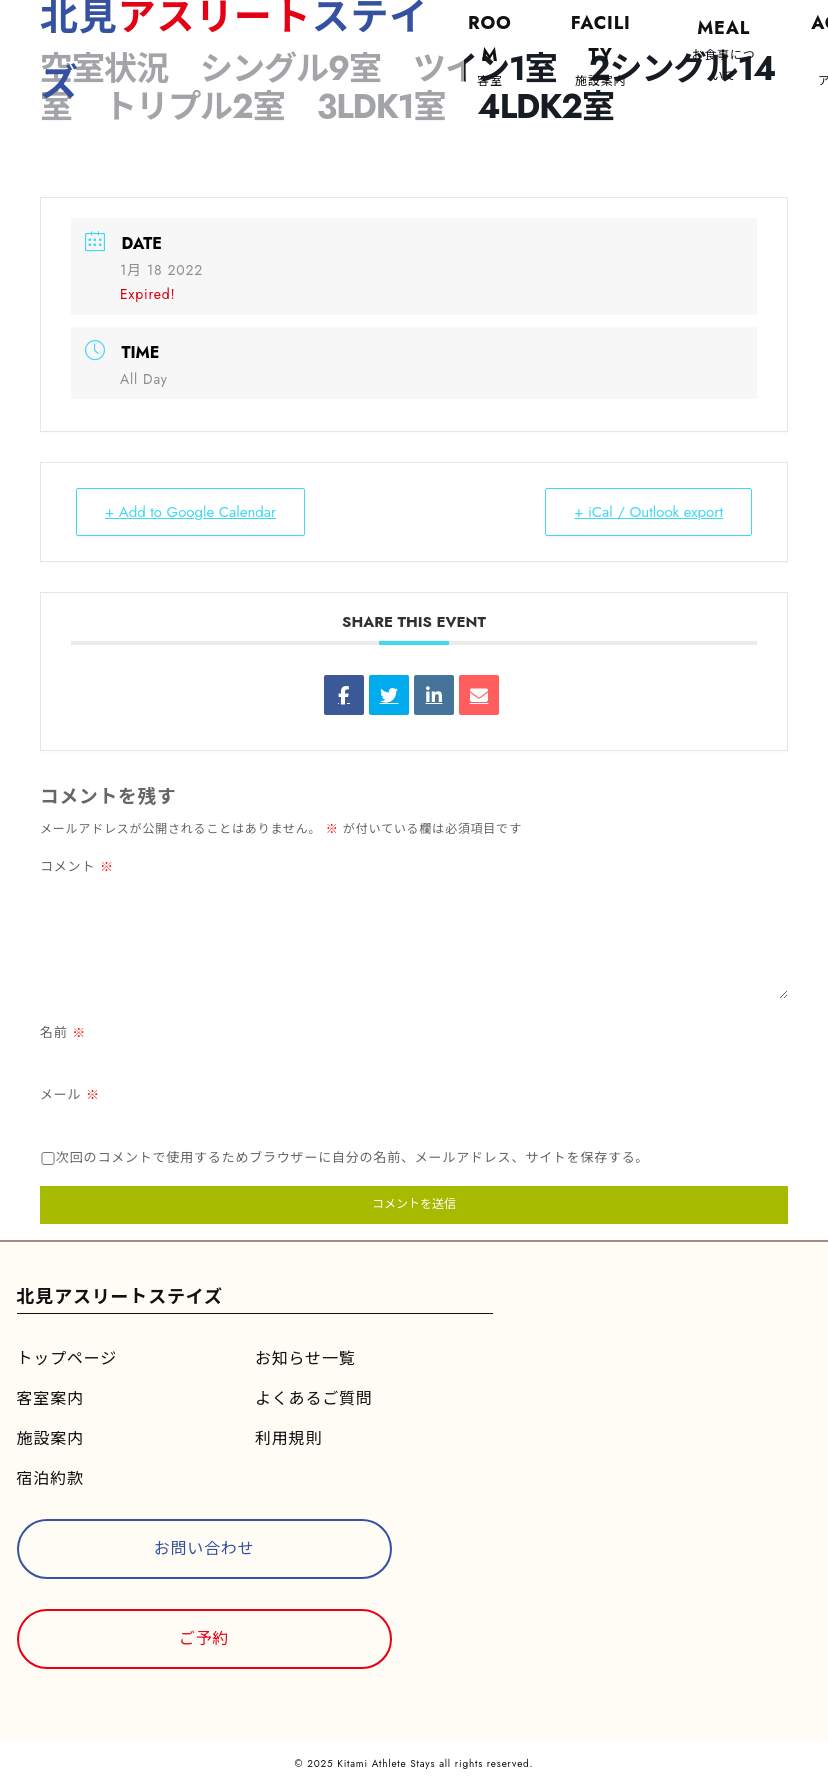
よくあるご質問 (314, 1398)
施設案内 (50, 1438)
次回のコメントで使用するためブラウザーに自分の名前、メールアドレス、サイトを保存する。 (352, 1157)
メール (70, 1094)
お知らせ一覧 (305, 1358)
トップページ (67, 1358)
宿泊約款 (50, 1478)
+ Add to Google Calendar (190, 512)
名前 (63, 1032)
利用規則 (288, 1438)
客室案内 (50, 1398)
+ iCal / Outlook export (648, 512)
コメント (77, 866)
